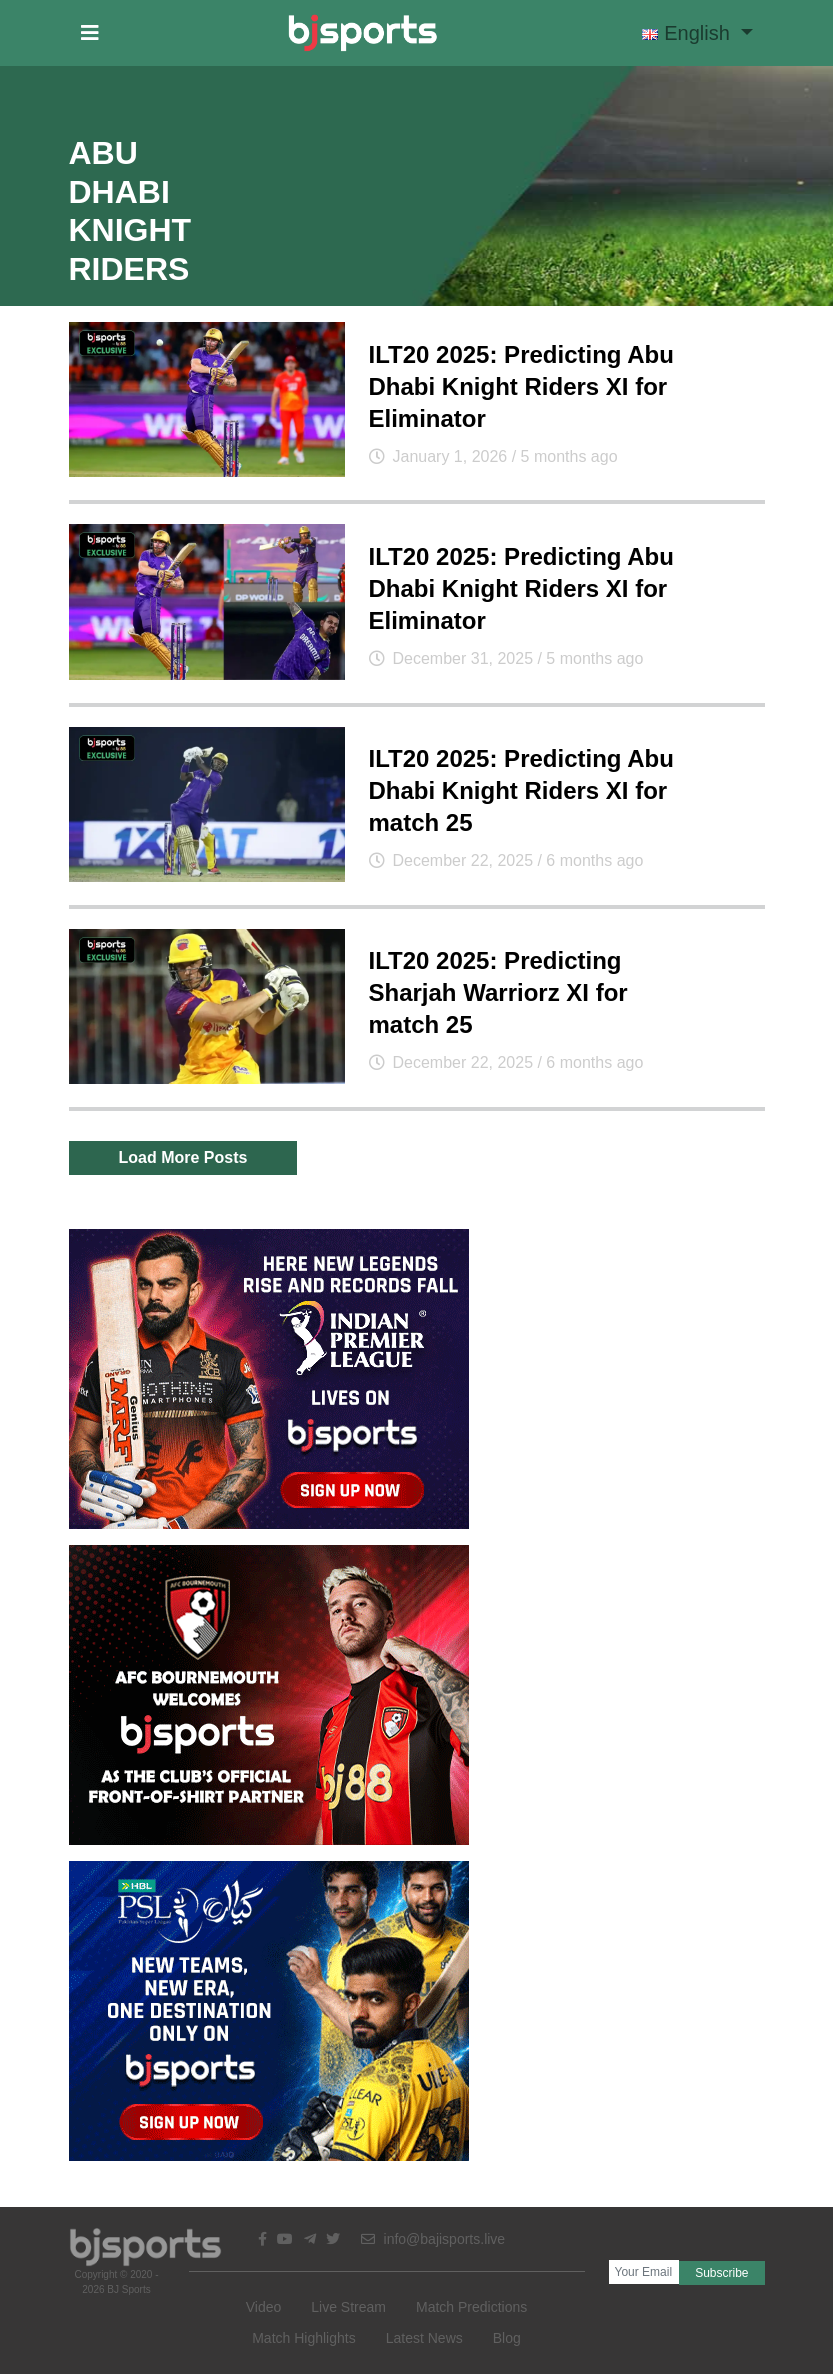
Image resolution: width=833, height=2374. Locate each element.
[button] (90, 33)
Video (264, 2307)
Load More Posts (183, 1157)
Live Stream (348, 2307)
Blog (507, 2338)
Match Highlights (304, 2338)
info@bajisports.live (433, 2239)
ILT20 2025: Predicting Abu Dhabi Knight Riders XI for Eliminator (521, 386)
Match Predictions (471, 2307)
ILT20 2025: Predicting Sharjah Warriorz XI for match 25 (498, 992)
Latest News (424, 2338)
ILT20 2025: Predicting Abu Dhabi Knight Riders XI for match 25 (521, 790)
